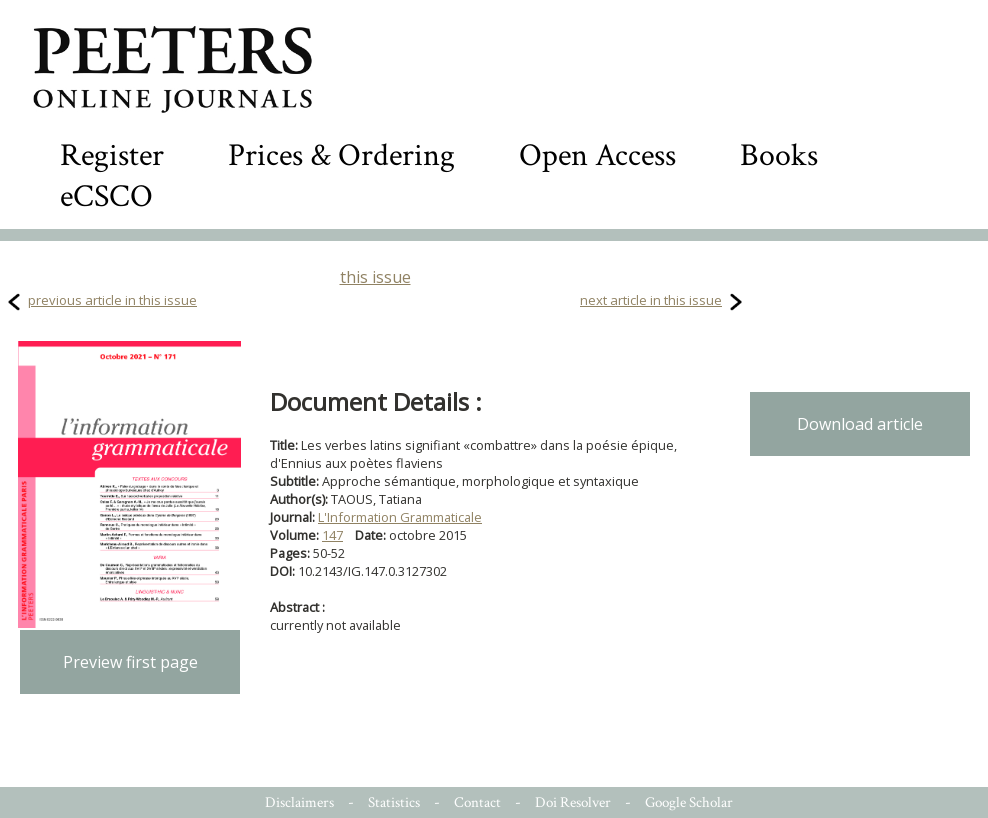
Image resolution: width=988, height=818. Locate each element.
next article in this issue (651, 300)
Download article (860, 424)
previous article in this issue (112, 300)
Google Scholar (689, 802)
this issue (375, 277)
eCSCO (106, 196)
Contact (477, 802)
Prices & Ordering (341, 155)
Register (112, 155)
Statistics (394, 802)
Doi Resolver (573, 802)
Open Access (597, 155)
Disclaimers (299, 802)
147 (332, 535)
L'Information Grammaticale (400, 517)
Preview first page (130, 662)
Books (779, 155)
